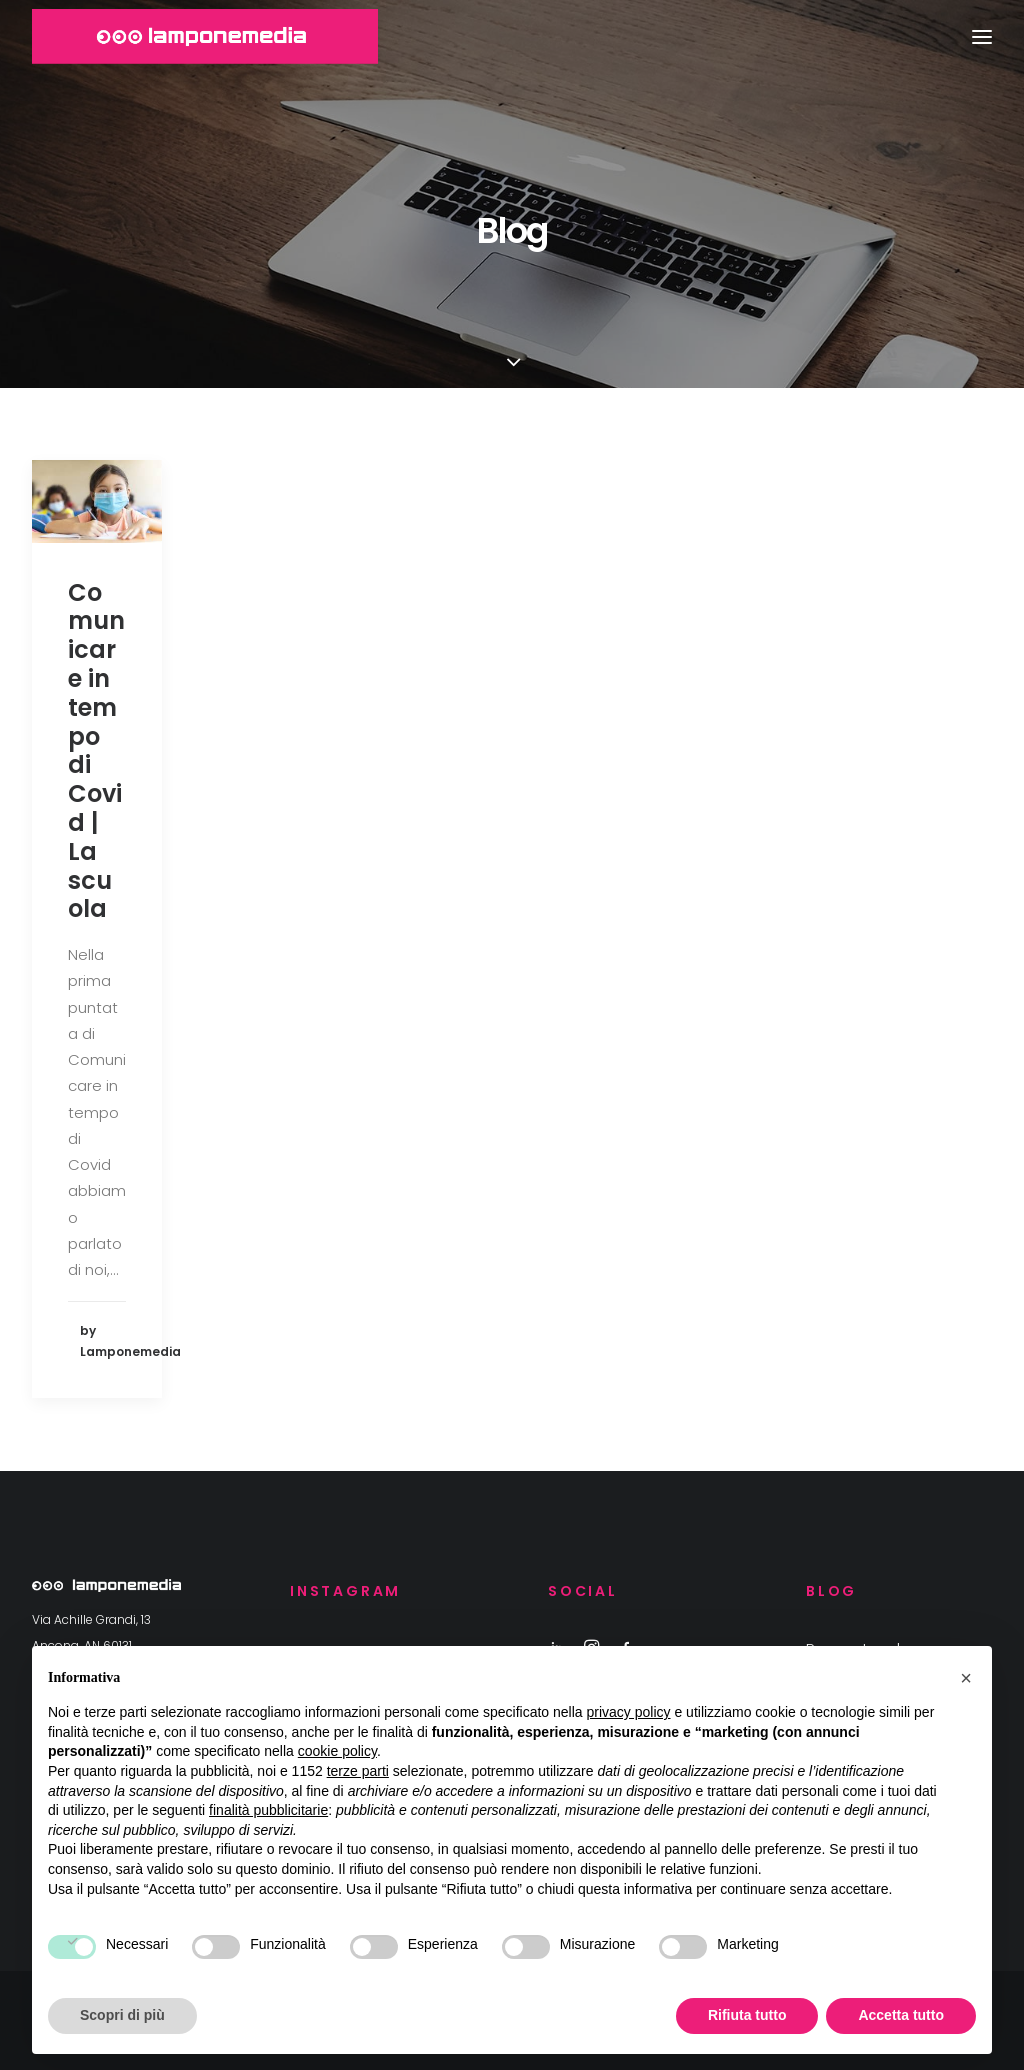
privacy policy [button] (629, 1712)
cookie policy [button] (337, 1751)
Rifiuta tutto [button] (747, 2015)
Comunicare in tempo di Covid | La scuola (96, 751)
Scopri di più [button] (122, 2015)
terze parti (358, 1771)
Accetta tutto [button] (901, 2015)
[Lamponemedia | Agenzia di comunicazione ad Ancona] (205, 36)
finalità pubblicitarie (268, 1810)
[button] (966, 1678)
